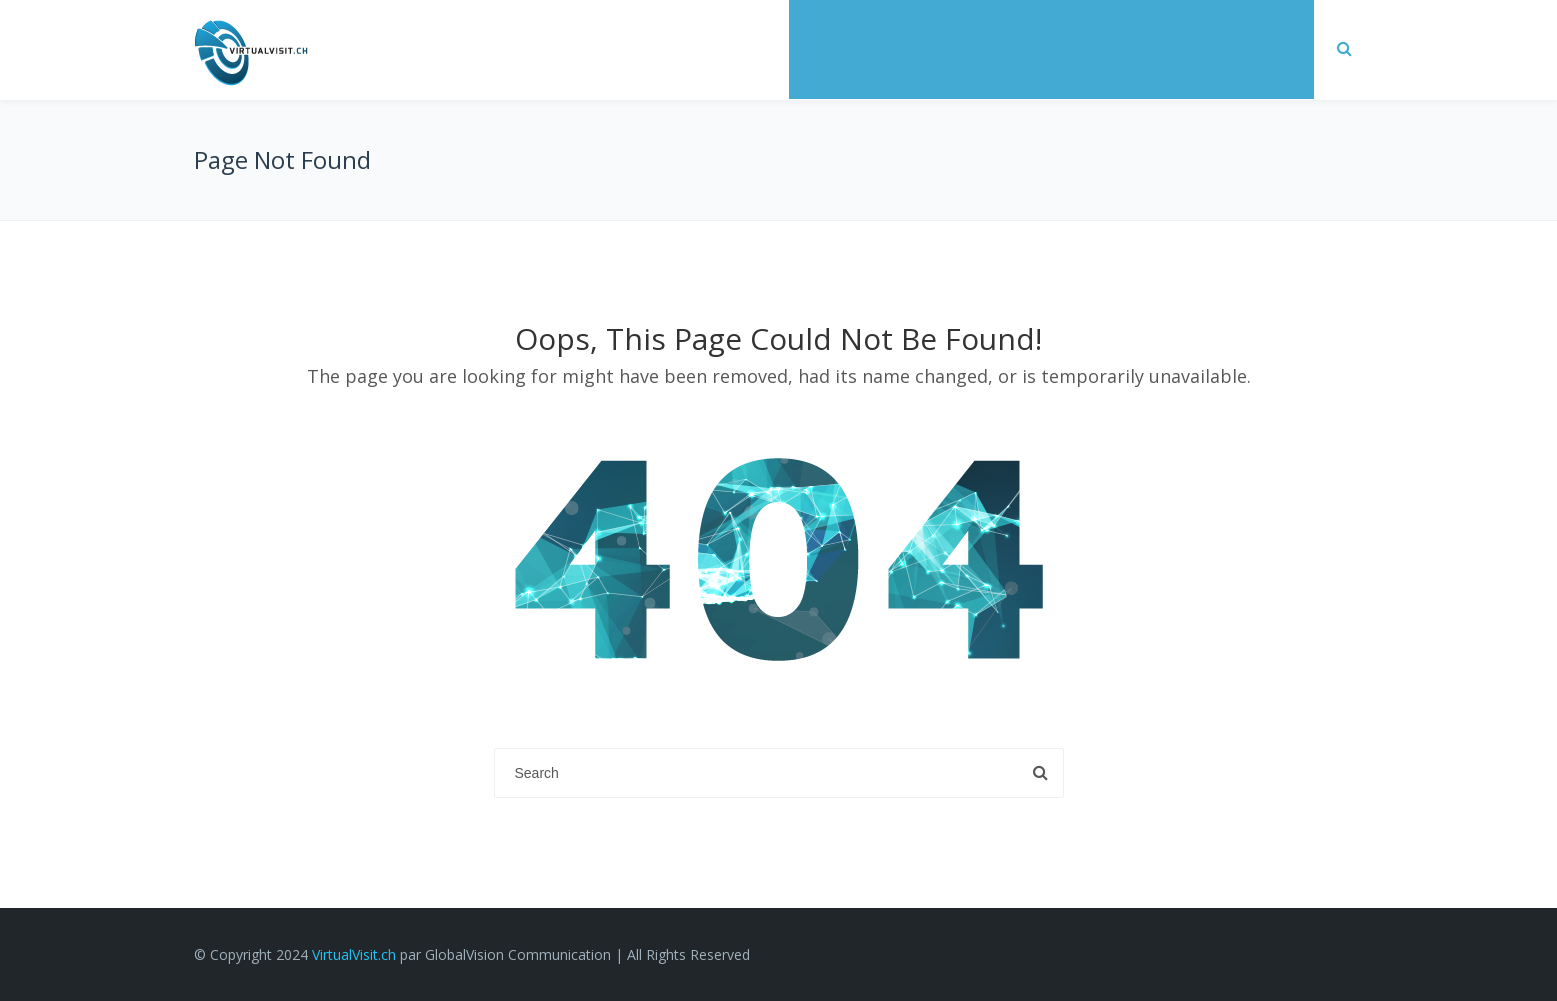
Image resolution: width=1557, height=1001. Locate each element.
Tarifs (1078, 47)
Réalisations (964, 47)
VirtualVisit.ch (354, 954)
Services (842, 47)
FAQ (1276, 47)
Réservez (1181, 47)
